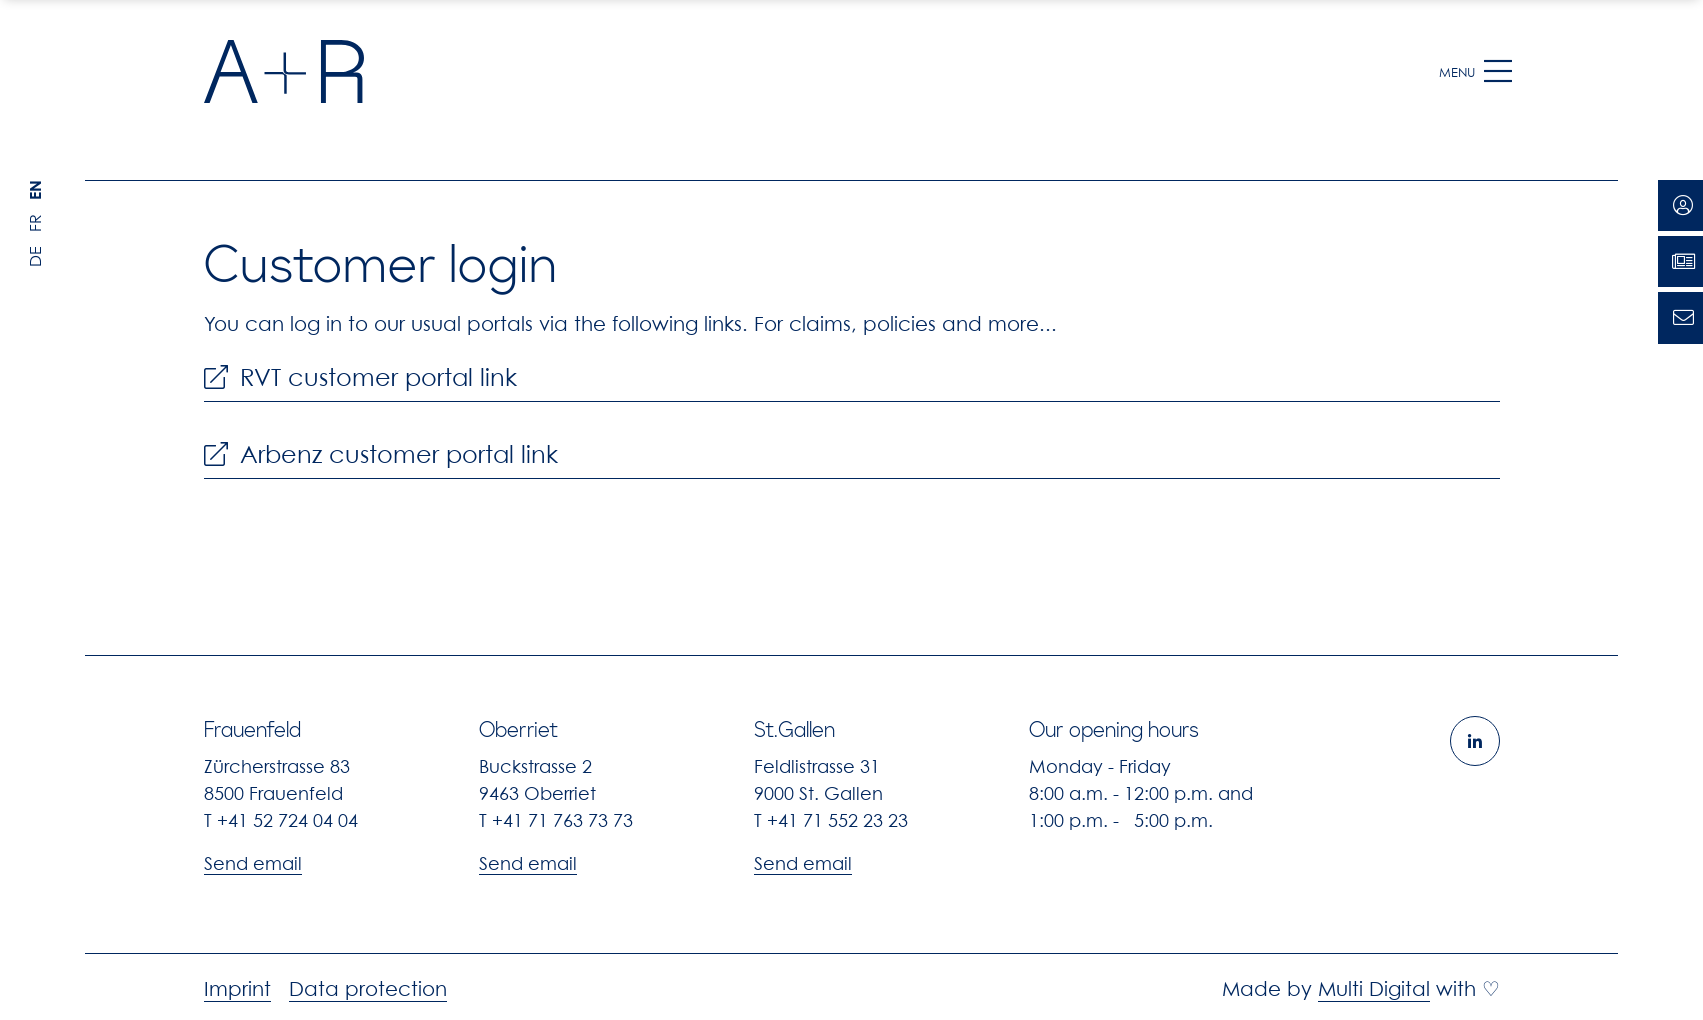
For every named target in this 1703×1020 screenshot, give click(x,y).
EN (35, 190)
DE (35, 256)
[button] (1498, 72)
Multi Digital (1374, 989)
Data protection (368, 989)
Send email (253, 863)
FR (35, 223)
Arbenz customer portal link (381, 455)
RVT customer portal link (360, 378)
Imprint (237, 989)
